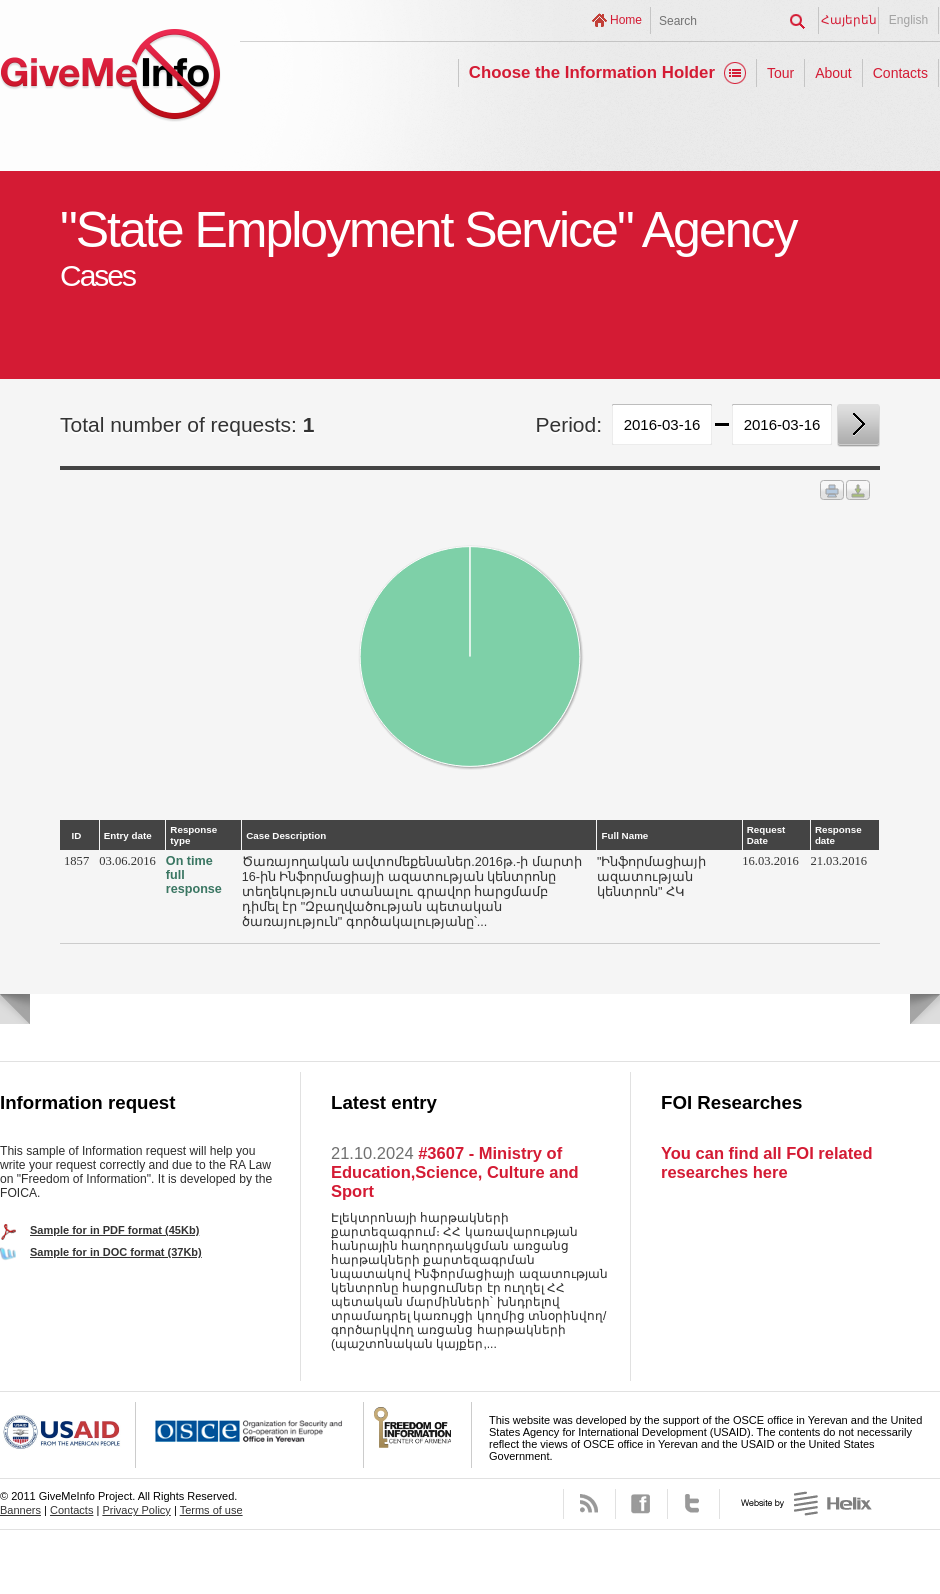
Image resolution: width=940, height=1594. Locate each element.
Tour (780, 73)
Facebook (641, 1504)
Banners (20, 1510)
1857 (76, 861)
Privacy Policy (136, 1510)
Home (626, 20)
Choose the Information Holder (592, 72)
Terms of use (211, 1510)
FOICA (418, 1435)
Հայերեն (849, 20)
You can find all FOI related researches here (766, 1162)
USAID (68, 1435)
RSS (589, 1504)
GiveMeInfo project (110, 77)
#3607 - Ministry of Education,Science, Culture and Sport (455, 1172)
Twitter (693, 1504)
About (833, 73)
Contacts (900, 73)
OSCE (250, 1435)
